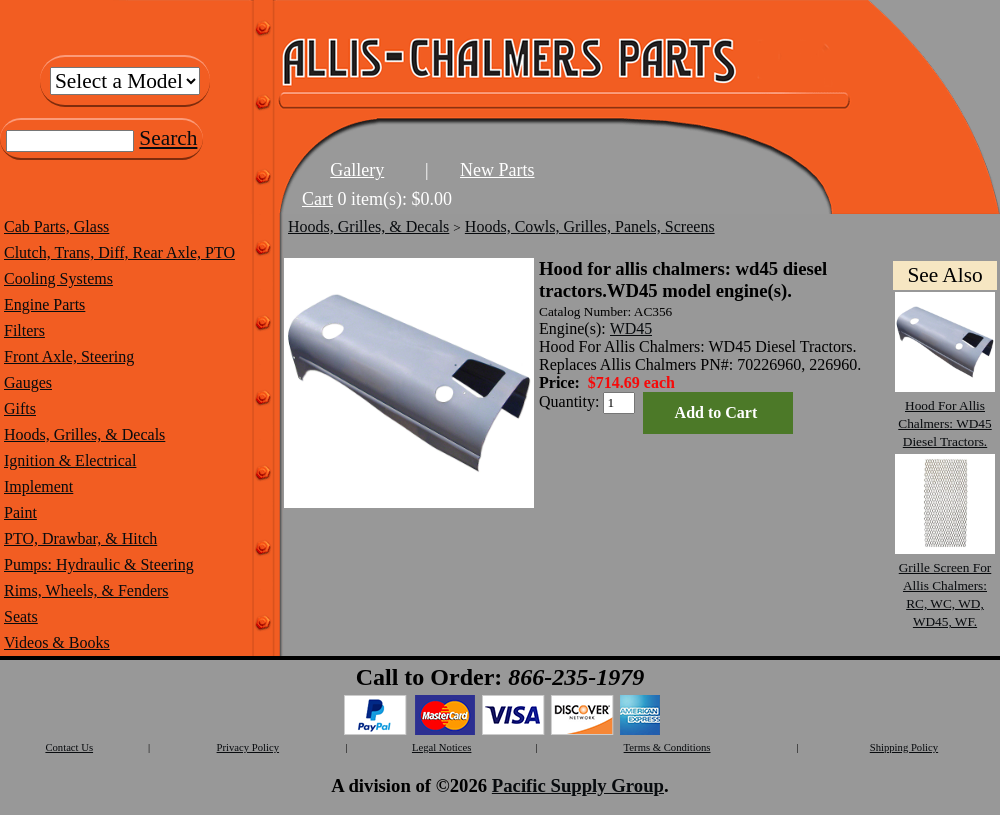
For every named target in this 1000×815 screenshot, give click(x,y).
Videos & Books (57, 642)
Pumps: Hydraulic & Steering (99, 564)
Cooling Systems (58, 278)
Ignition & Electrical (70, 460)
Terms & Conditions (667, 747)
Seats (21, 616)
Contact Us (69, 747)
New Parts (497, 170)
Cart (317, 199)
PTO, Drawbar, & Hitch (80, 538)
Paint (20, 512)
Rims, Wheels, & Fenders (86, 590)
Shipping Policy (904, 747)
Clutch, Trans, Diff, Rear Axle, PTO (119, 252)
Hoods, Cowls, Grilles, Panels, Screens (590, 226)
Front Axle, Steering (69, 356)
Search (168, 138)
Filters (24, 330)
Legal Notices (441, 747)
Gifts (20, 408)
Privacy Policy (248, 747)
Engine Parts (44, 304)
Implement (38, 486)
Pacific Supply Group (578, 785)
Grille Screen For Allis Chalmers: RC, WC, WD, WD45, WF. (945, 585)
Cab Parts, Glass (56, 226)
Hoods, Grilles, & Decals (84, 434)
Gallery (357, 170)
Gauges (28, 382)
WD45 (631, 328)
